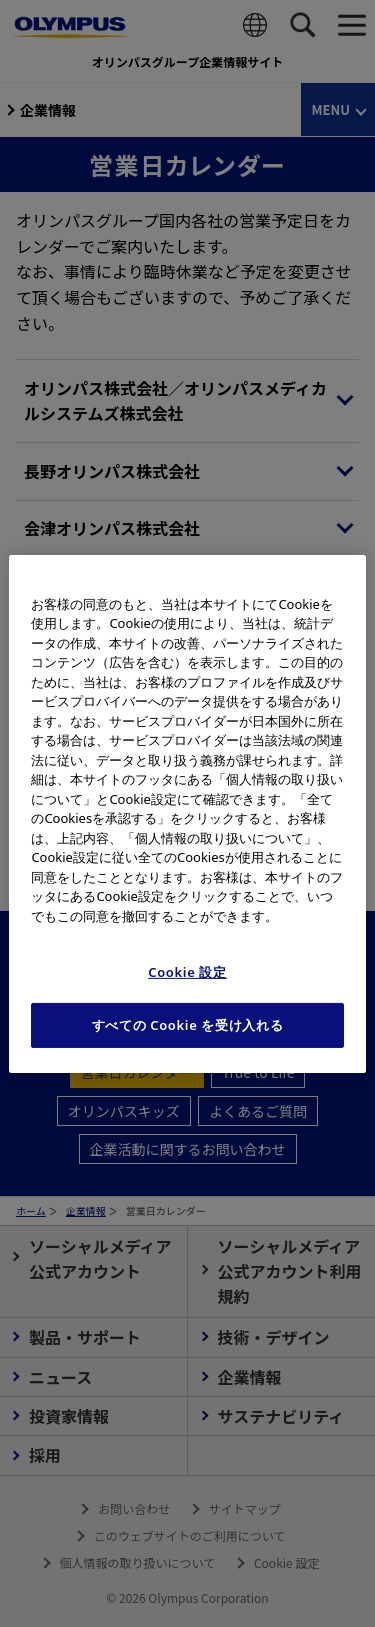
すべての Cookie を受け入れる (188, 1025)
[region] (187, 813)
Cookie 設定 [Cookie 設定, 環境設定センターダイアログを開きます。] (187, 972)
